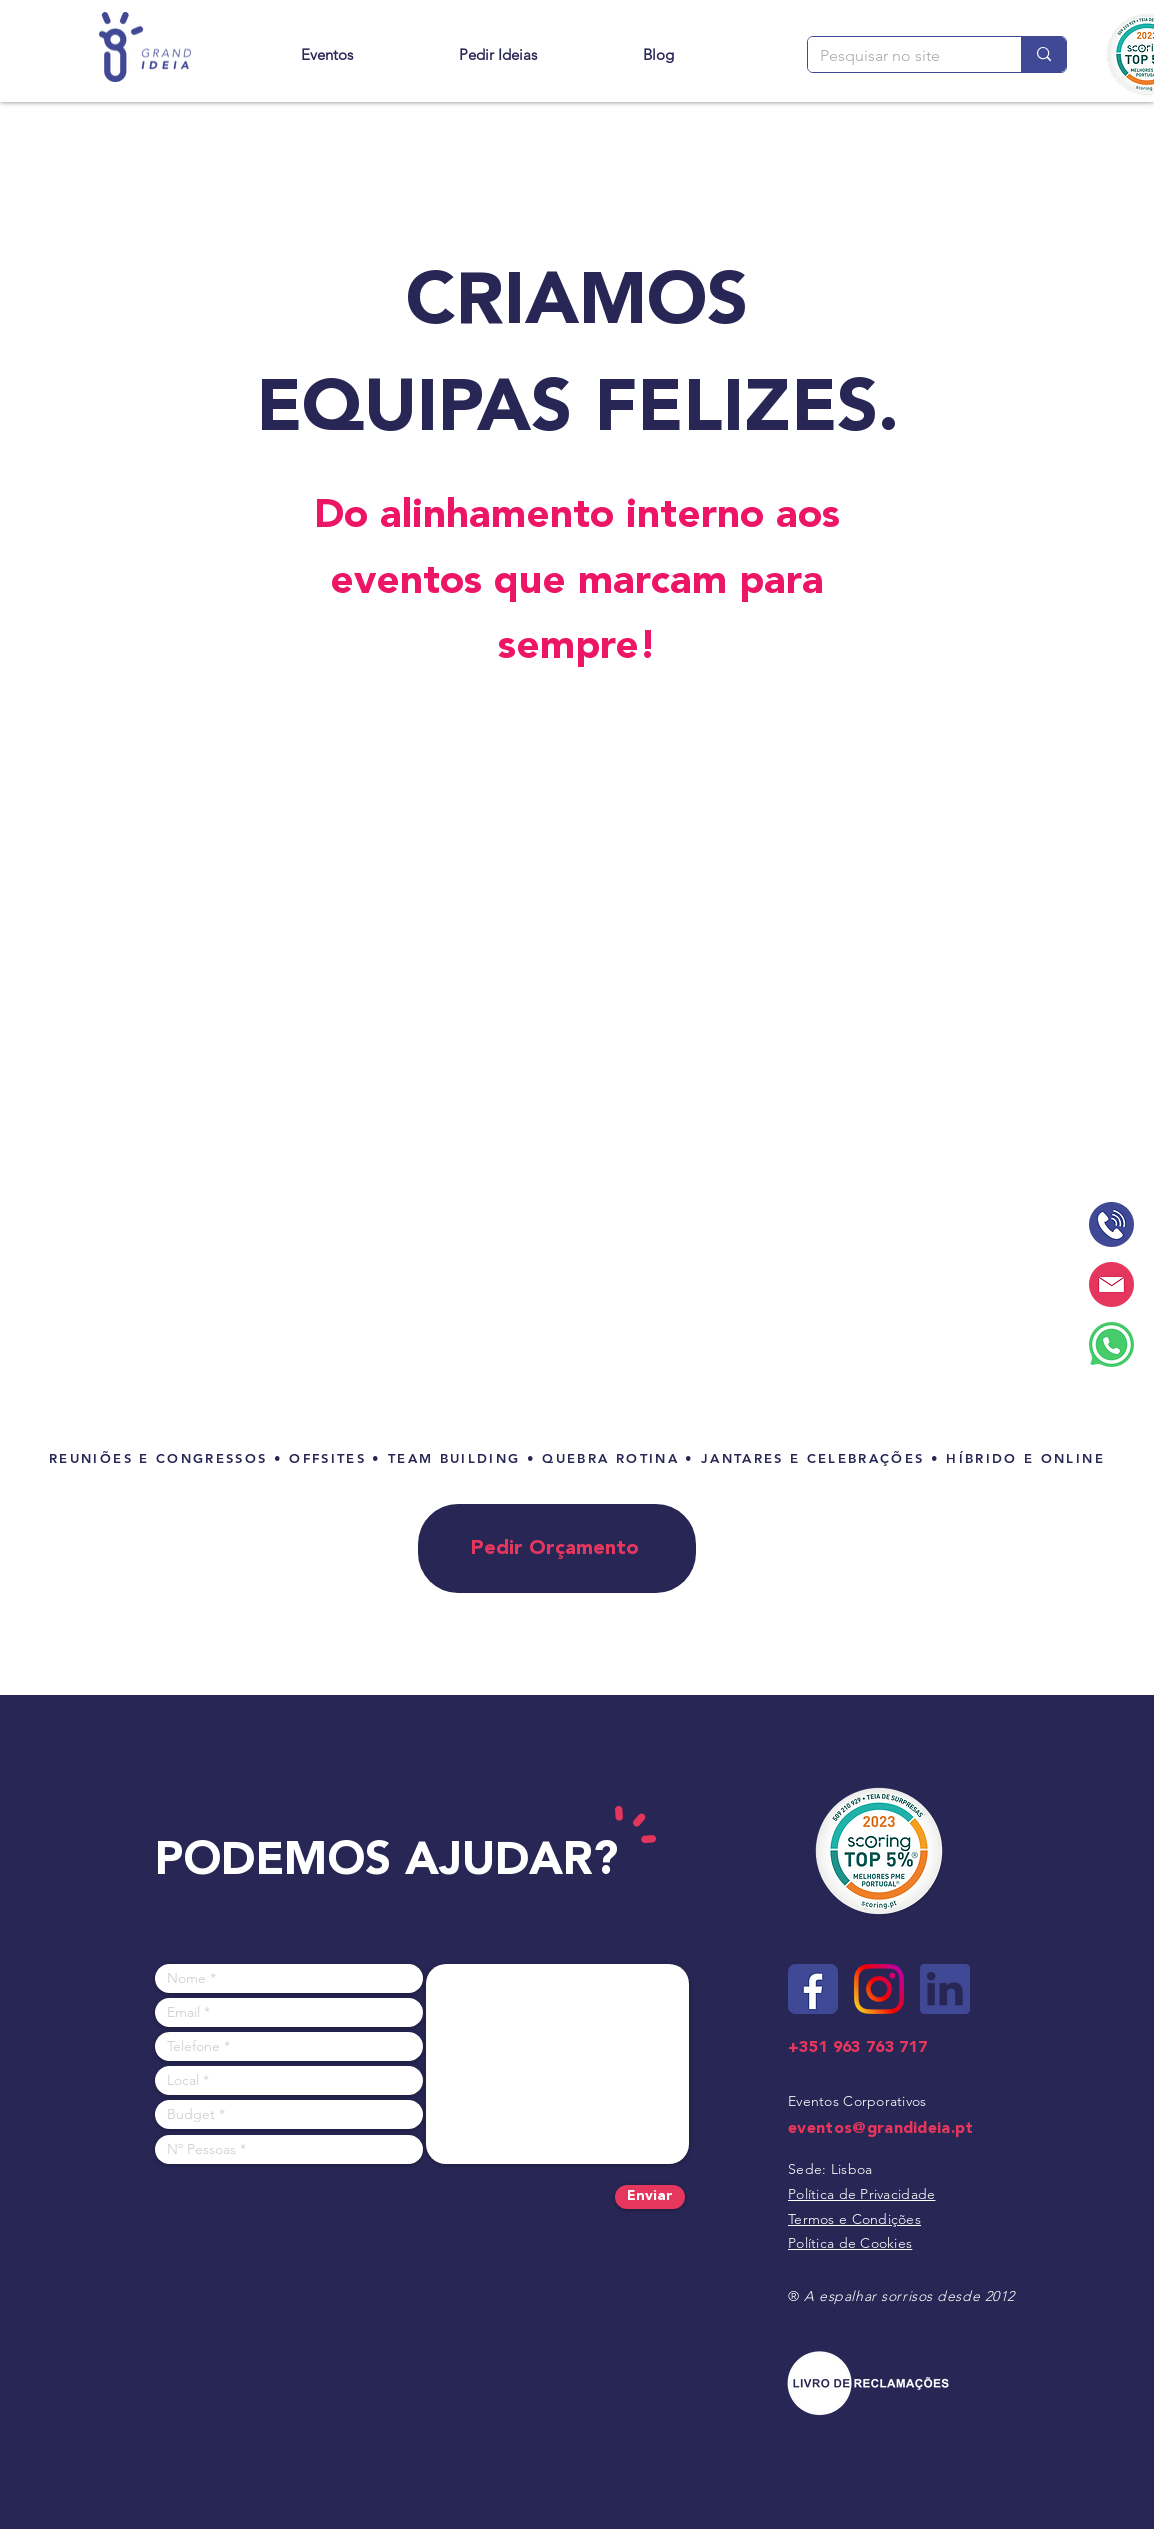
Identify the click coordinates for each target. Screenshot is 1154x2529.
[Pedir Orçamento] (557, 1548)
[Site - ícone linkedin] (945, 1989)
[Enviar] (650, 2197)
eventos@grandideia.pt (881, 2128)
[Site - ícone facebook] (813, 1989)
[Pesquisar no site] (899, 56)
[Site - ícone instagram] (879, 1989)
